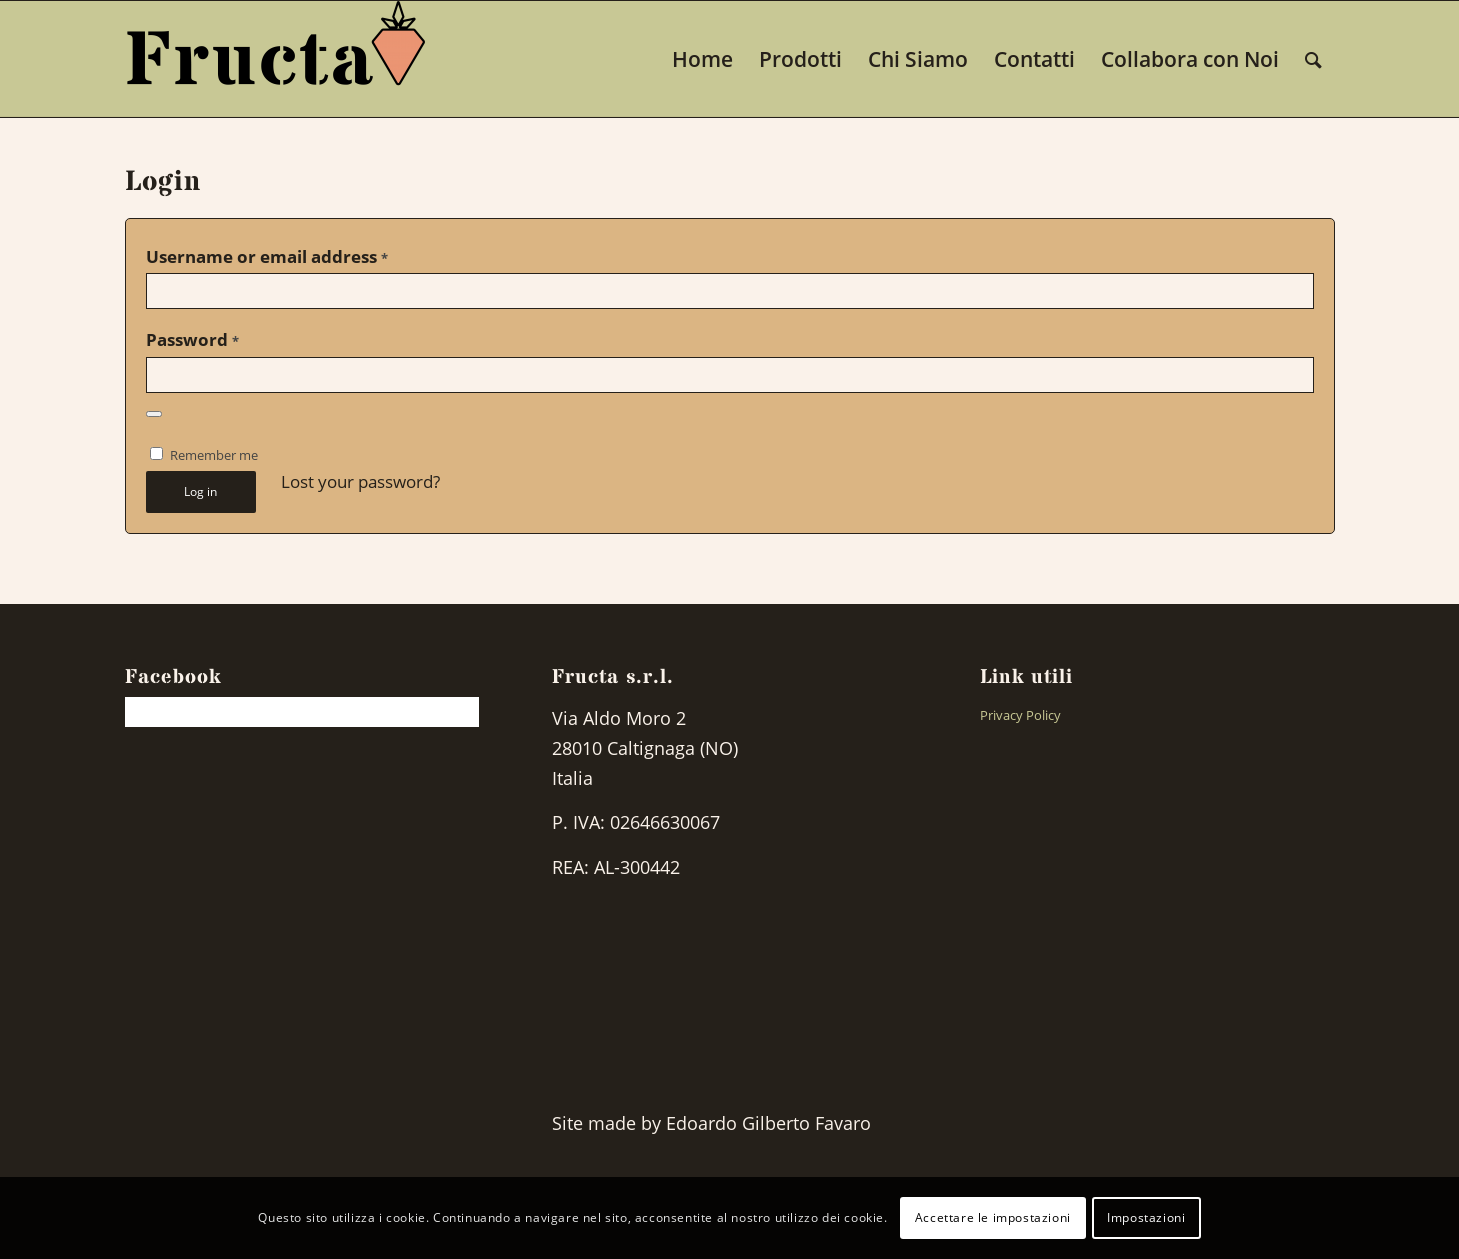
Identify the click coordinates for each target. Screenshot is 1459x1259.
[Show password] (154, 414)
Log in (200, 491)
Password (192, 339)
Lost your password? (360, 481)
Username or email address (267, 256)
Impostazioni (1146, 1217)
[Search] (1313, 59)
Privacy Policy (1020, 715)
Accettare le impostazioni (993, 1217)
